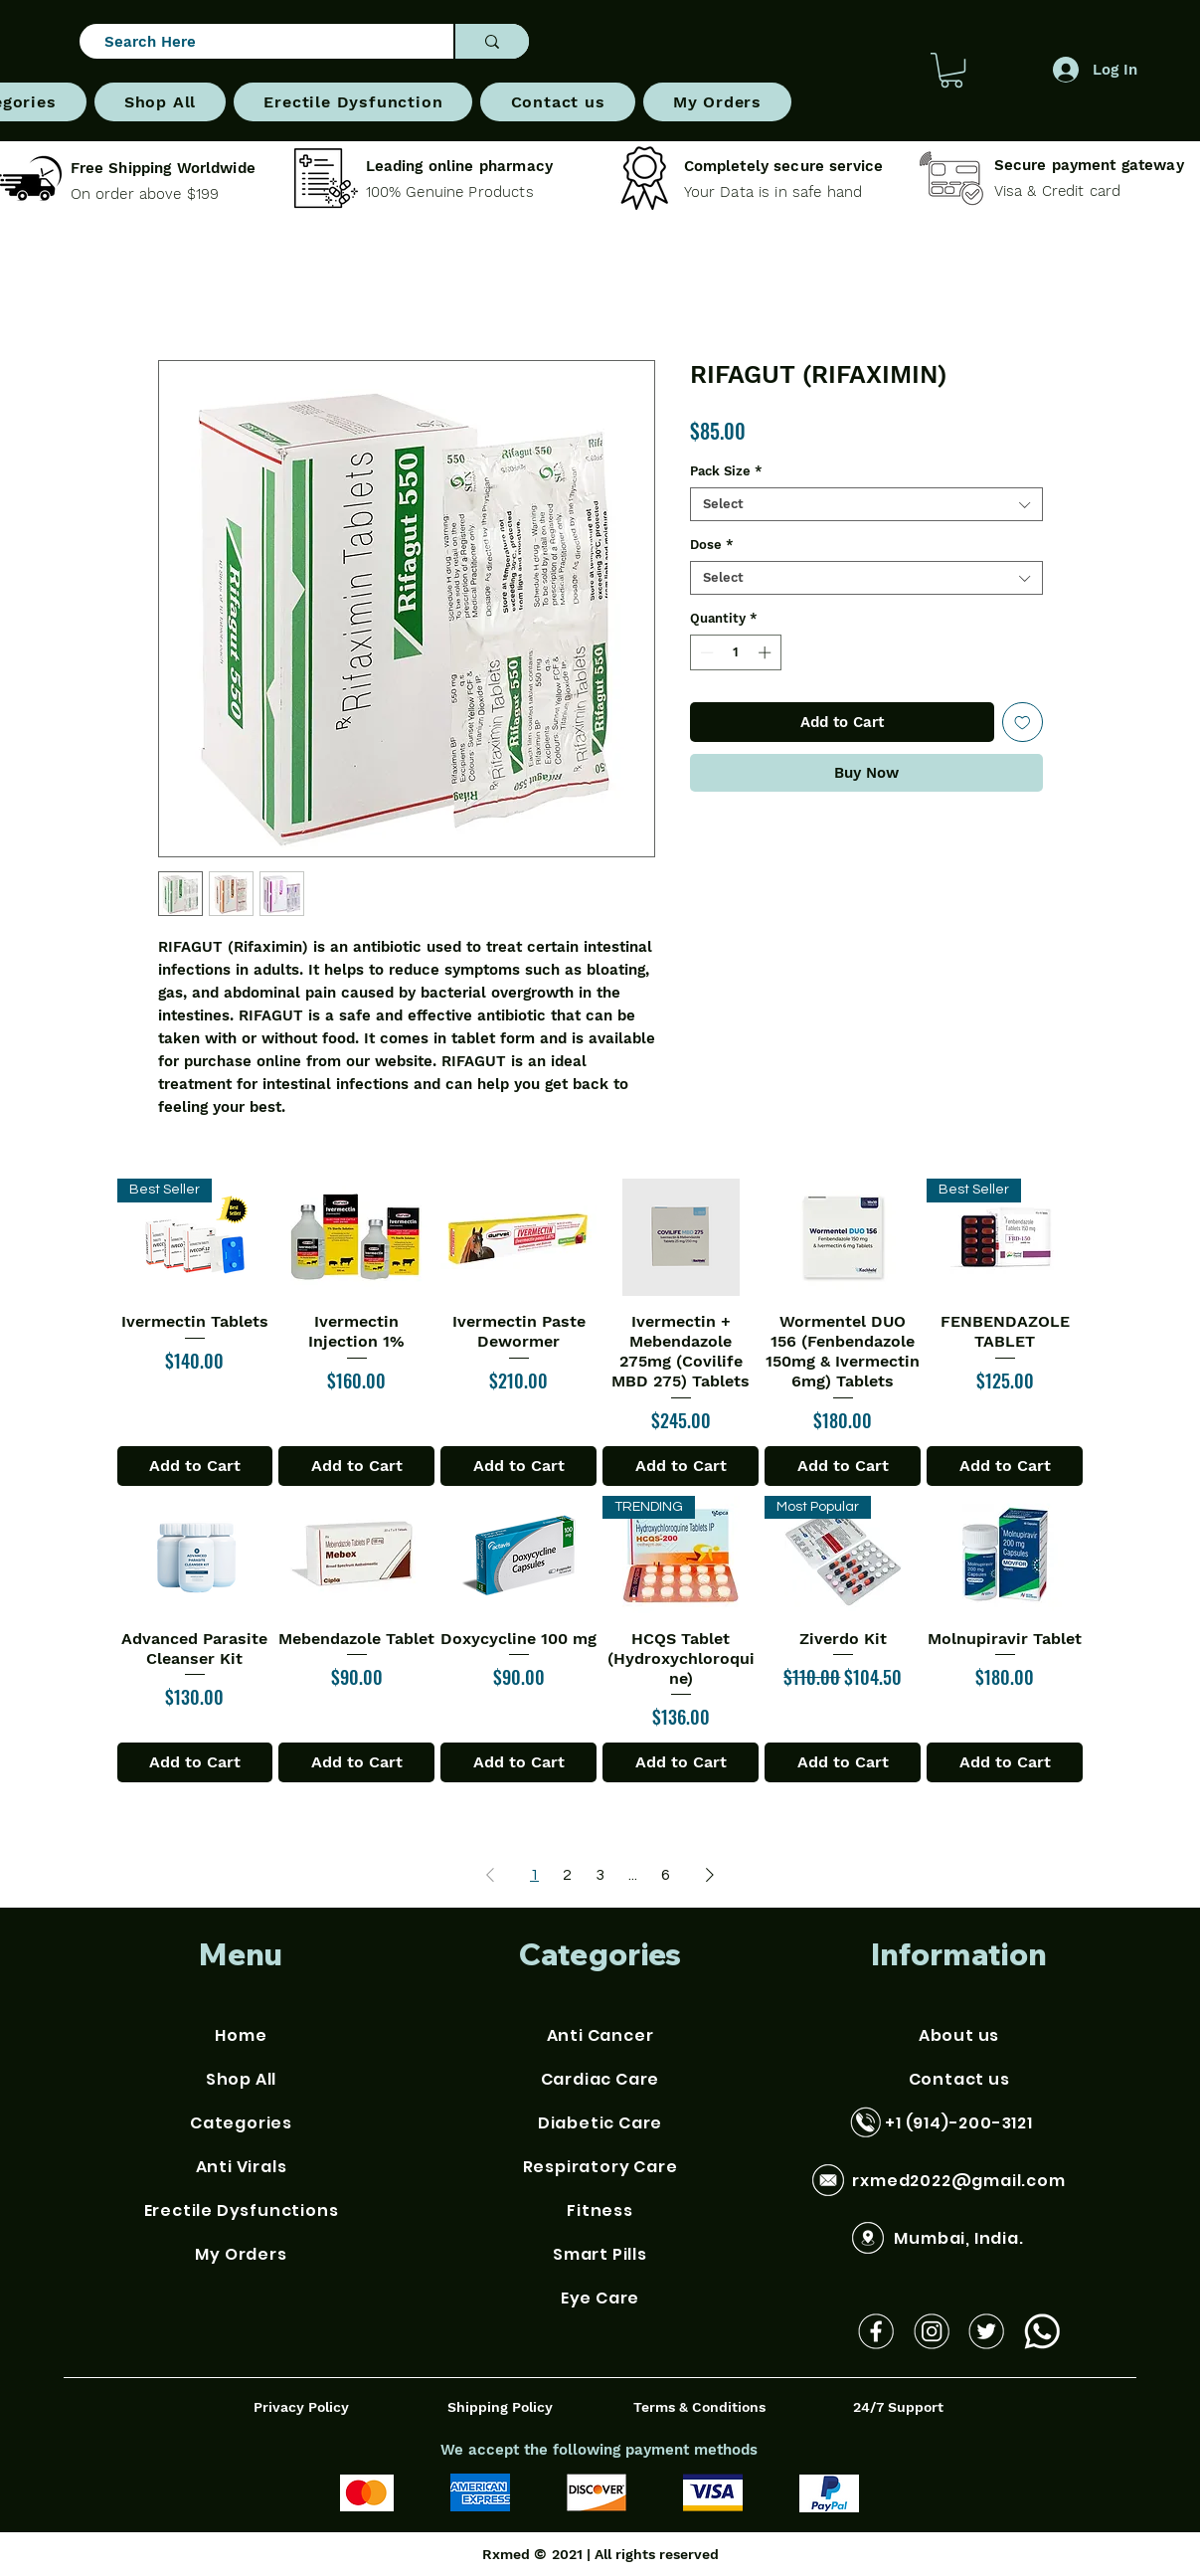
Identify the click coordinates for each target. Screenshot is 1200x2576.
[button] (951, 70)
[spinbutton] (735, 652)
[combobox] (866, 504)
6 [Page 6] (665, 1875)
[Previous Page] (490, 1875)
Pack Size (726, 470)
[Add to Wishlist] (1022, 722)
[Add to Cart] (195, 1466)
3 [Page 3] (600, 1875)
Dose (712, 544)
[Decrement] (705, 652)
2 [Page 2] (567, 1875)
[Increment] (766, 652)
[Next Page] (710, 1875)
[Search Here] (258, 42)
